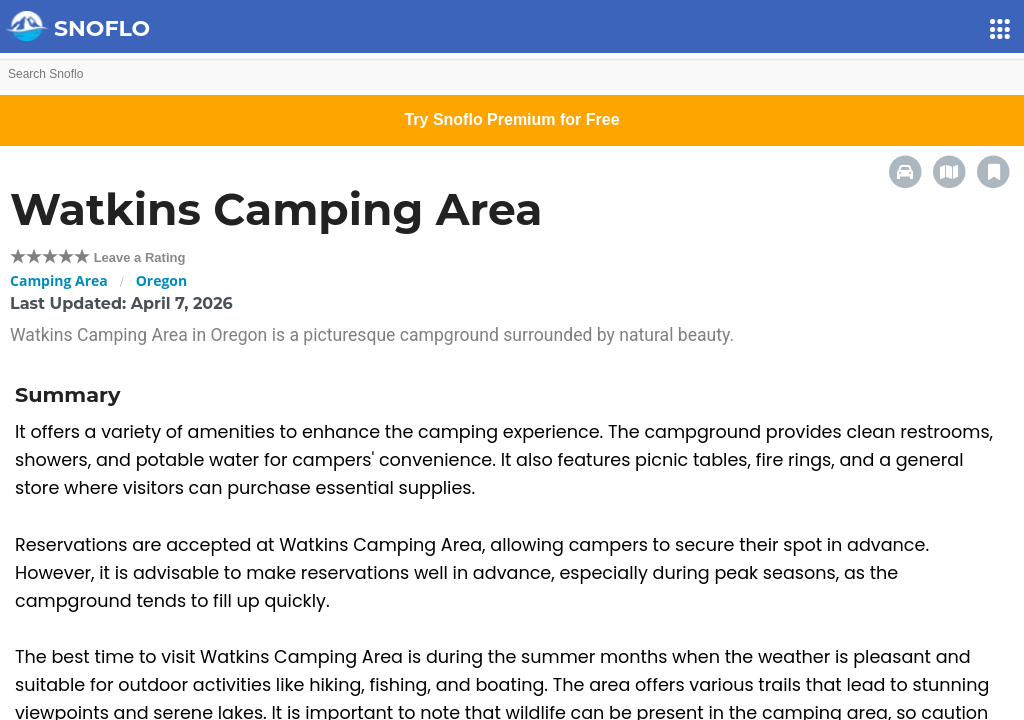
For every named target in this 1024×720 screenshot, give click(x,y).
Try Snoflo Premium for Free (511, 119)
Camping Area (59, 280)
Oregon (162, 280)
